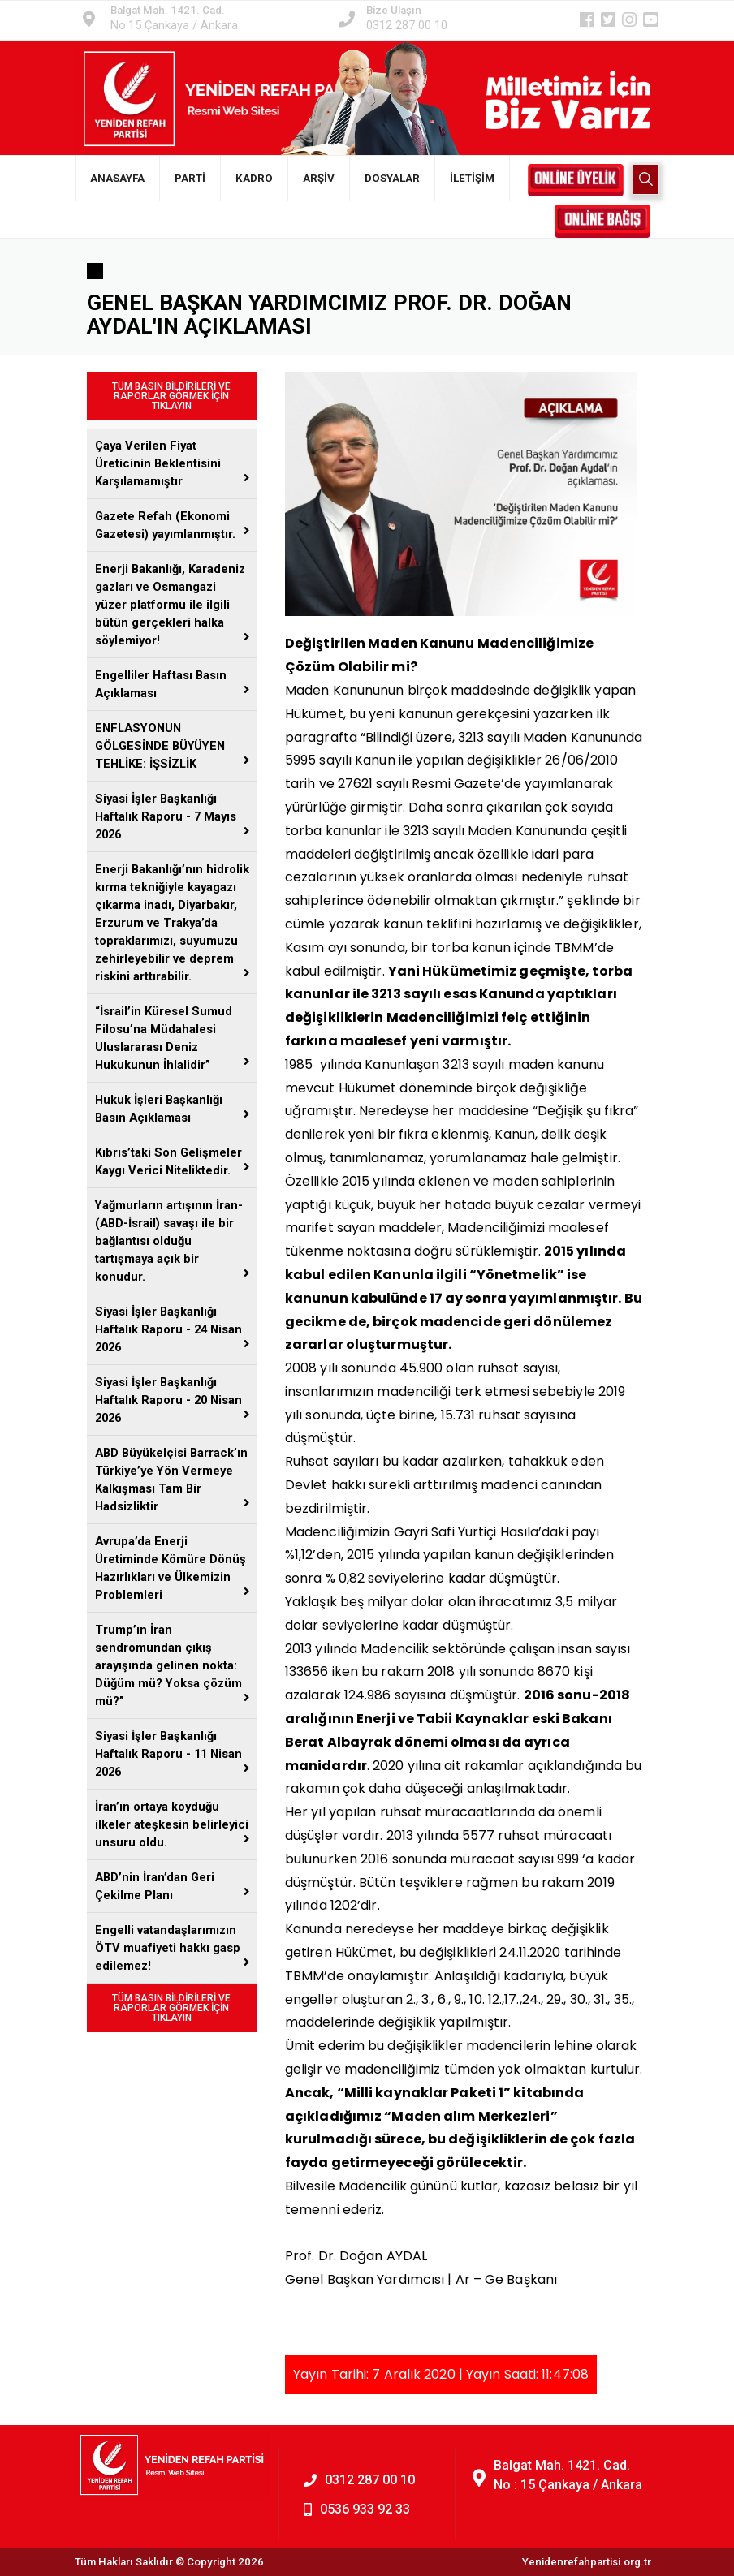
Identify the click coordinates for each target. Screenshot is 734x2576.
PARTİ (190, 178)
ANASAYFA (117, 178)
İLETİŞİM (472, 178)
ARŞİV (319, 178)
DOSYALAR (392, 178)
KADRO (254, 178)
